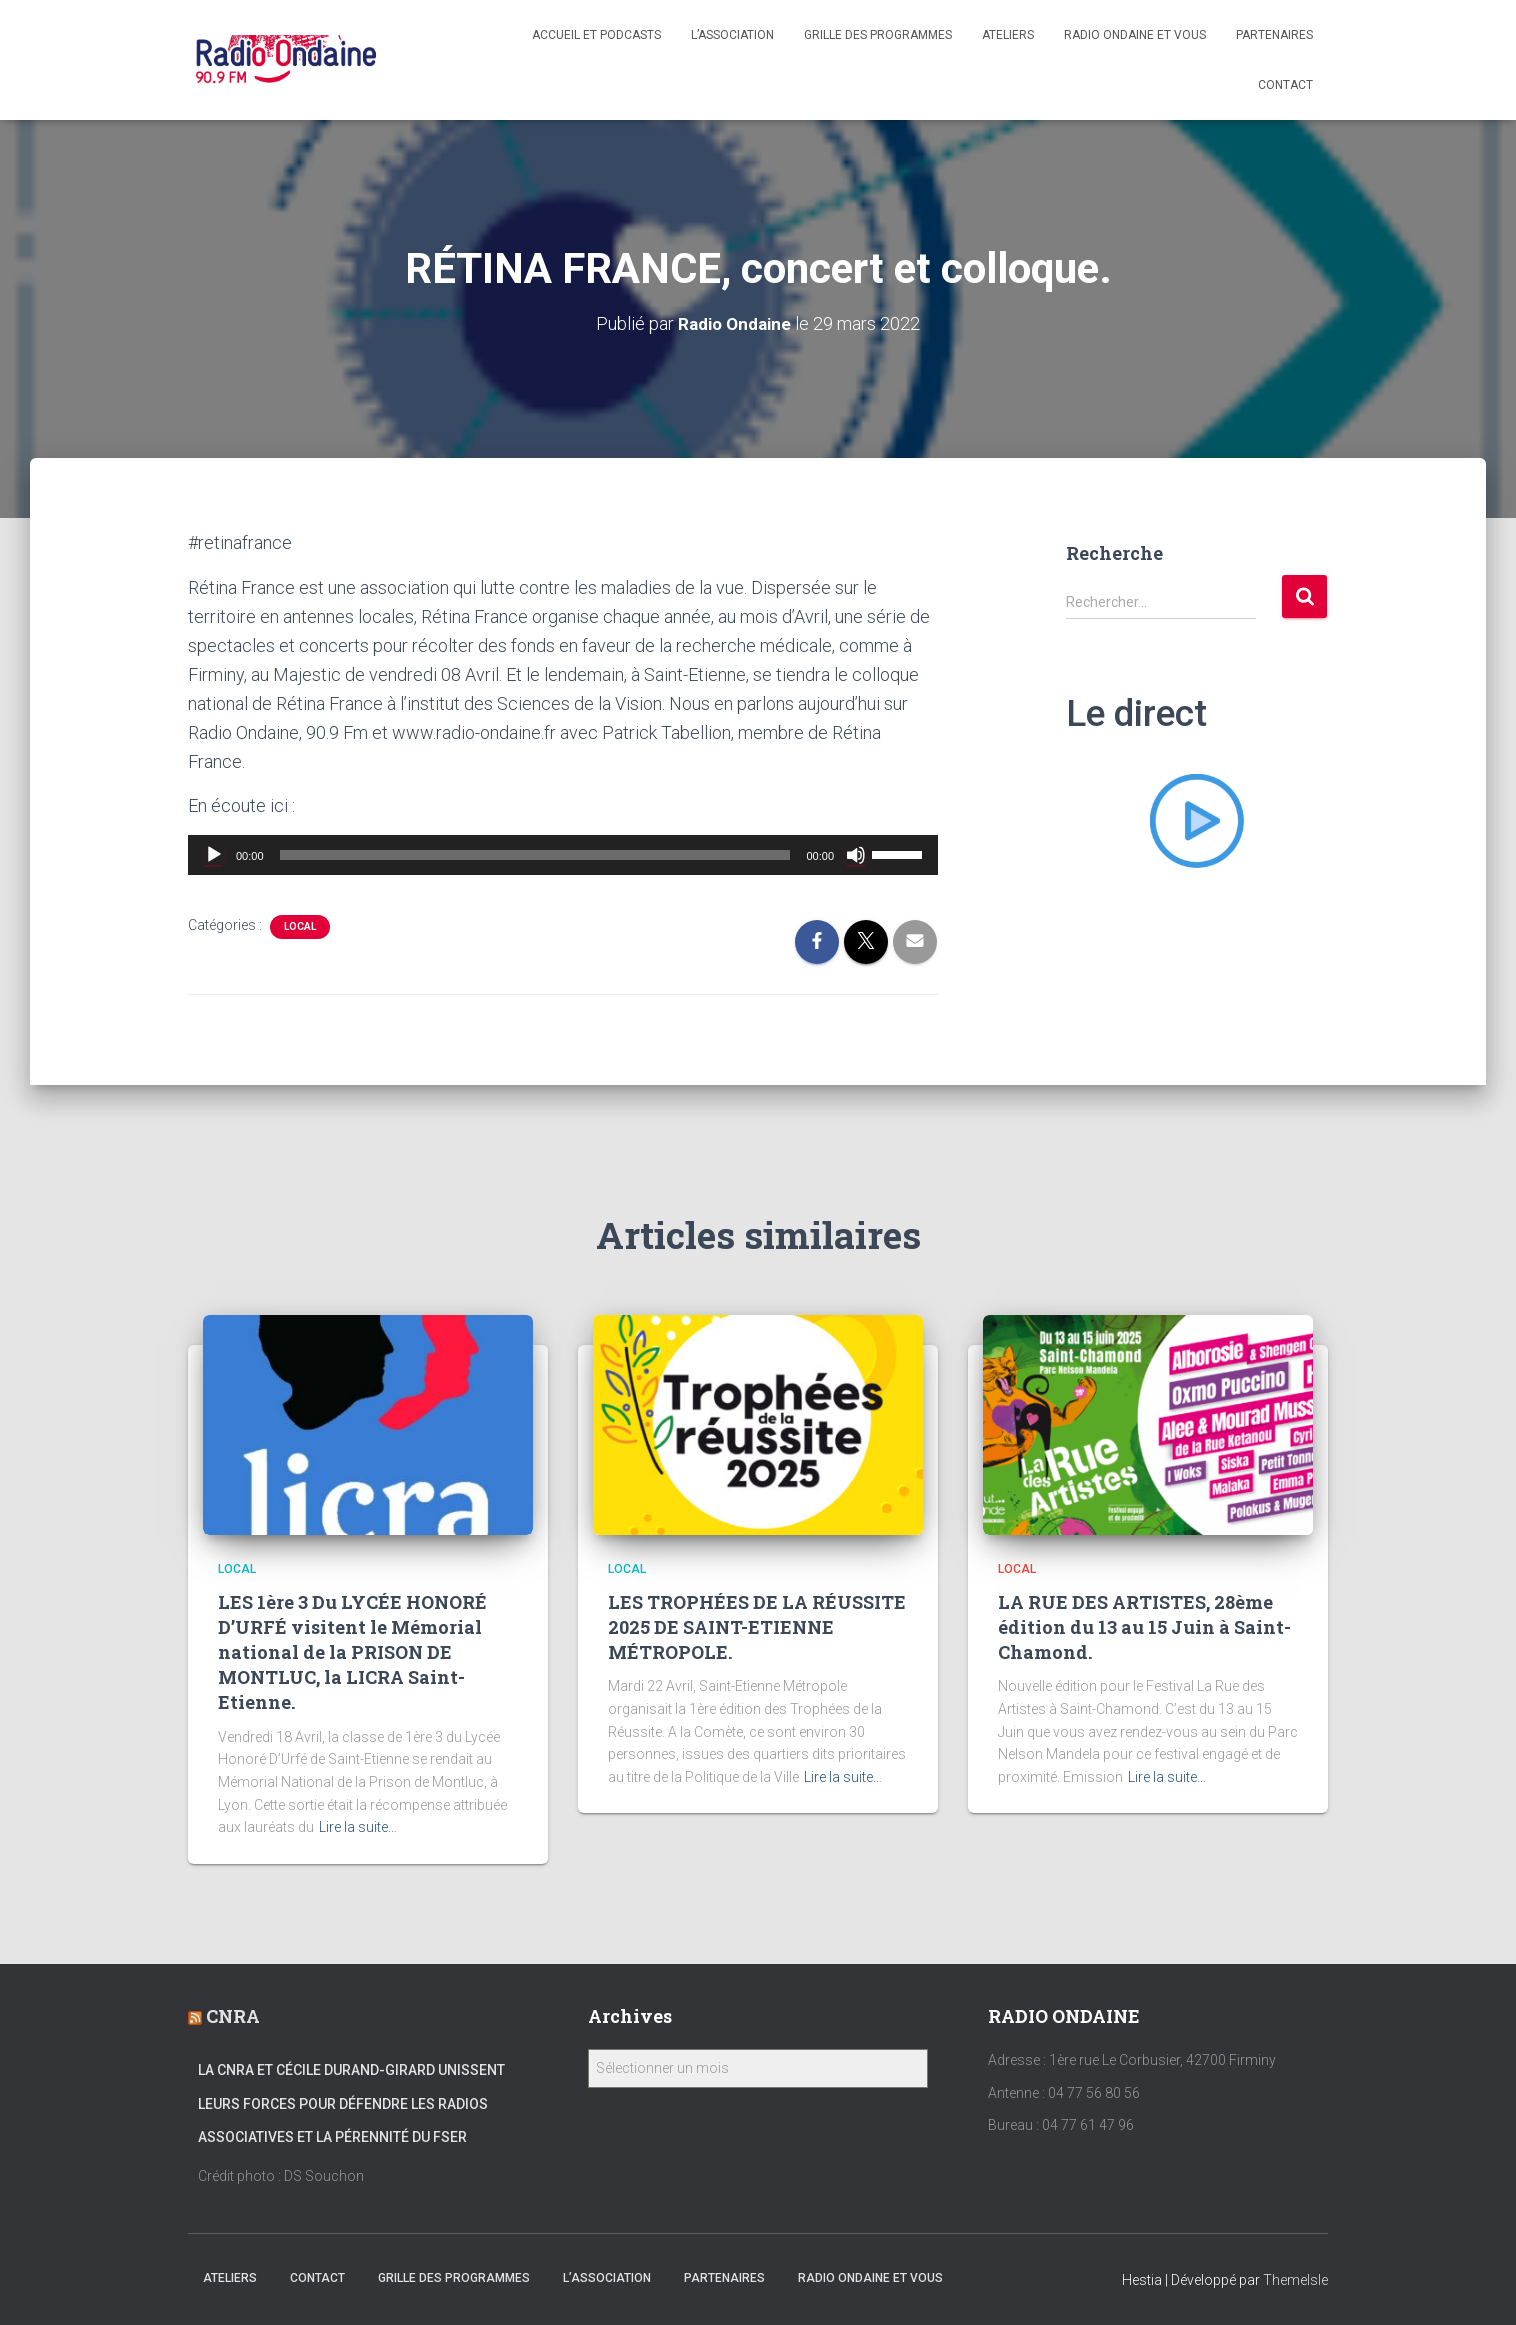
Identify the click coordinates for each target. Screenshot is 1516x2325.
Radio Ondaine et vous (1135, 35)
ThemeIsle (1295, 2280)
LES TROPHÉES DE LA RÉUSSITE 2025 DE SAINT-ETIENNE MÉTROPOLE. (757, 1627)
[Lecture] (214, 855)
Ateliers (1008, 35)
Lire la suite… (358, 1827)
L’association (732, 35)
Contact (1285, 85)
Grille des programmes (878, 35)
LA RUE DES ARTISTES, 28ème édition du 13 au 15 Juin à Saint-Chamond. (1144, 1627)
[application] (563, 855)
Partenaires (1274, 35)
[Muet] (856, 855)
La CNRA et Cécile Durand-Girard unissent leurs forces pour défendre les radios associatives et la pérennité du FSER (351, 2103)
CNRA (233, 2016)
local (300, 926)
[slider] (535, 855)
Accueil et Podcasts (596, 35)
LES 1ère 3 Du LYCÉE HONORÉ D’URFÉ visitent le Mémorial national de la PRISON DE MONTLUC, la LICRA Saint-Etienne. (352, 1652)
